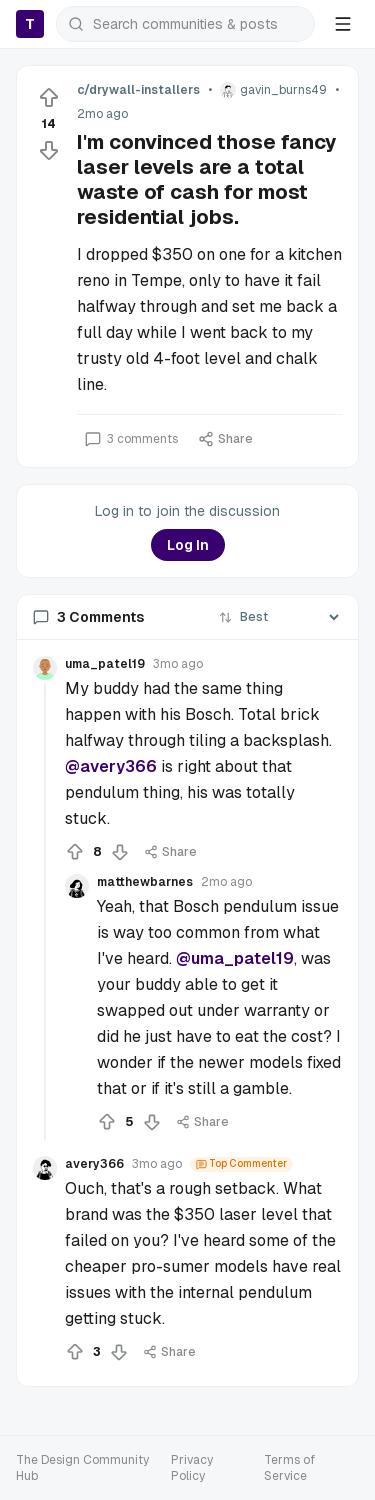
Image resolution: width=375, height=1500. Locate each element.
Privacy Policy (192, 1468)
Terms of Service (289, 1468)
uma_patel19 (105, 664)
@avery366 (111, 766)
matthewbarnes (145, 882)
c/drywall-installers (138, 90)
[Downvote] (49, 150)
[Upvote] (49, 98)
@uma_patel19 (235, 958)
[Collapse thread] (45, 912)
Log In (188, 545)
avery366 (94, 1164)
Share (225, 439)
